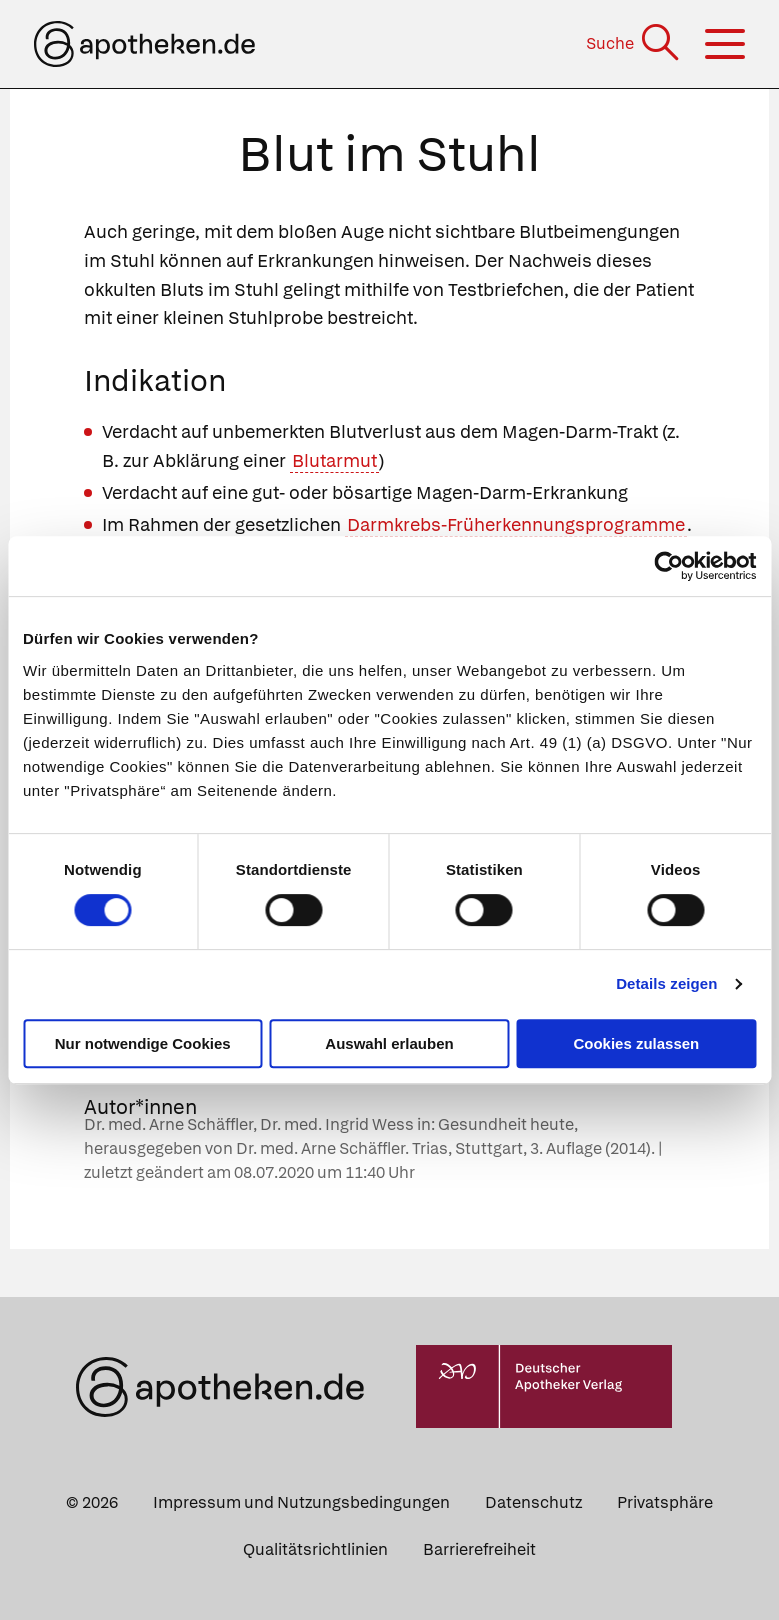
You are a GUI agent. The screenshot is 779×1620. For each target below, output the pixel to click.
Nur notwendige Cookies (143, 1043)
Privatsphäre (665, 1502)
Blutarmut (334, 460)
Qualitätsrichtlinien (315, 1549)
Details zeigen (666, 983)
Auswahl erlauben (389, 1043)
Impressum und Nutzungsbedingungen (301, 1502)
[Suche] (634, 43)
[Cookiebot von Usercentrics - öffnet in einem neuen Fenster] (668, 566)
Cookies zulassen (636, 1043)
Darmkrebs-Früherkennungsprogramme (516, 524)
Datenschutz (533, 1502)
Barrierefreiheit (479, 1549)
